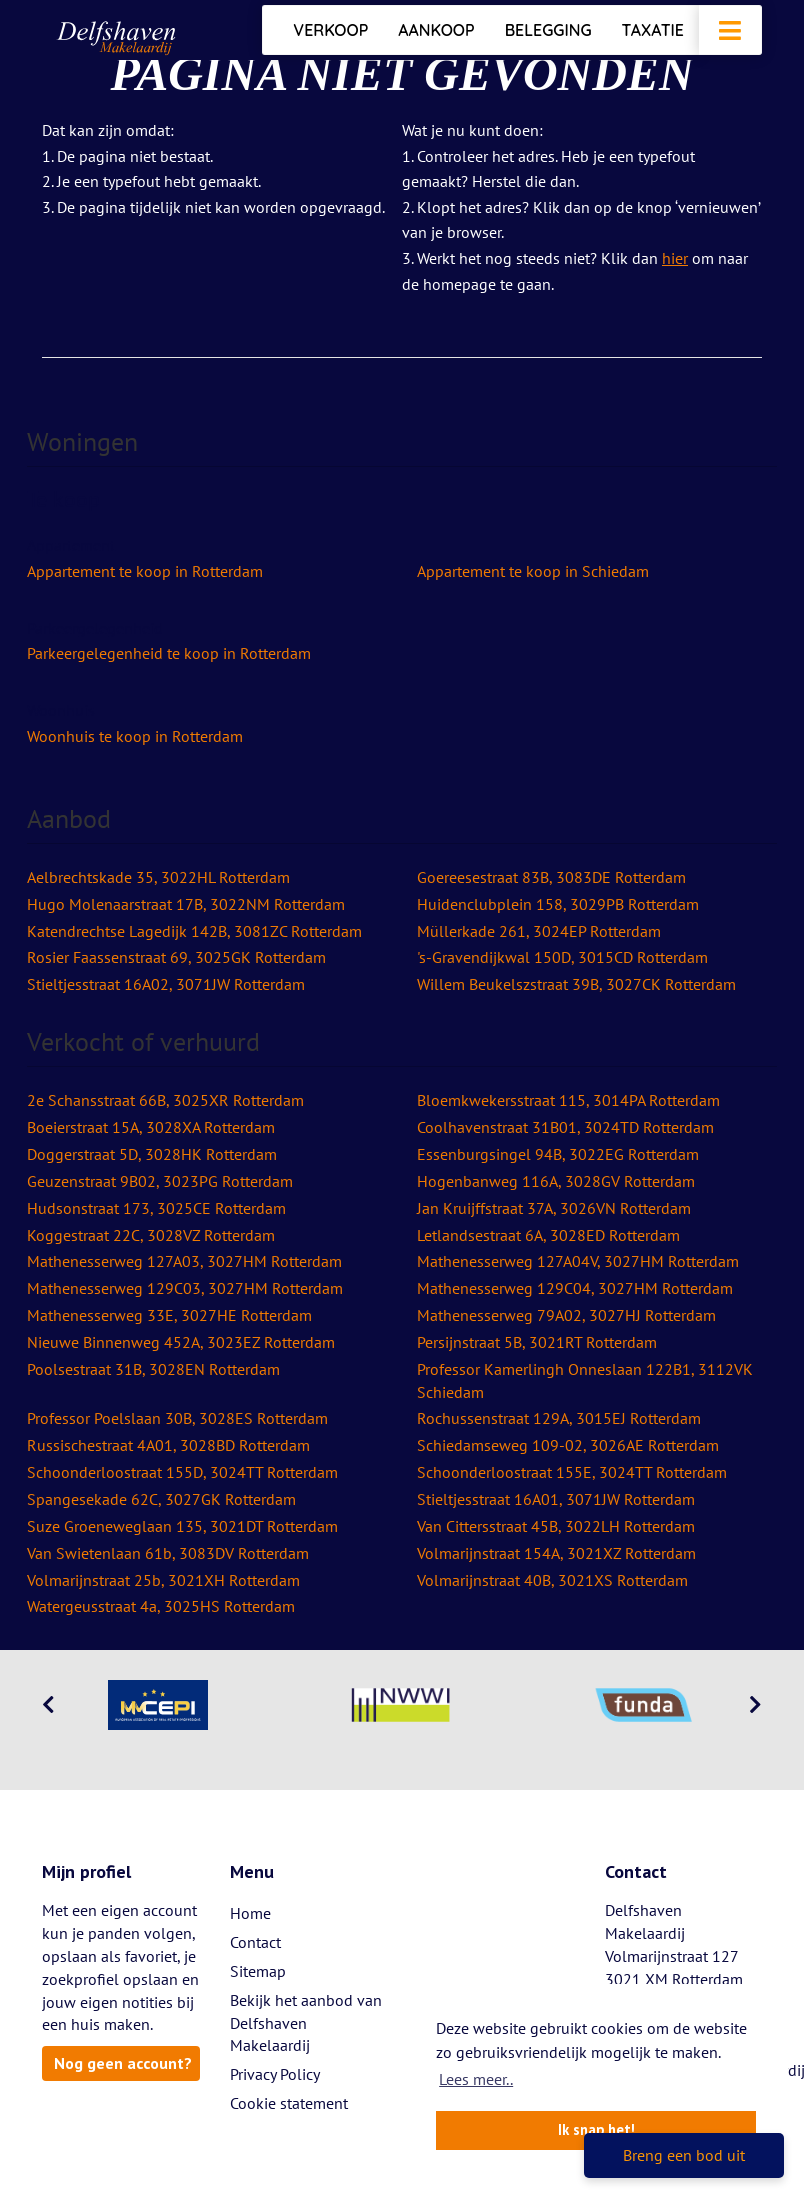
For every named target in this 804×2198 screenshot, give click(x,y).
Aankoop (436, 30)
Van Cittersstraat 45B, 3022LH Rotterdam (556, 1526)
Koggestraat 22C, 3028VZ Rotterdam (151, 1235)
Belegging (548, 30)
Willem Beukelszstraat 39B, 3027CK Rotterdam (576, 984)
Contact (255, 1942)
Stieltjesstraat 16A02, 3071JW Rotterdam (166, 984)
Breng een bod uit (684, 2155)
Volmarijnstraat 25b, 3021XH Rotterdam (163, 1580)
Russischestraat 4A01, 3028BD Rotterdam (168, 1445)
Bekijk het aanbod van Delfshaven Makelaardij (306, 2023)
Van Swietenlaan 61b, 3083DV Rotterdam (168, 1553)
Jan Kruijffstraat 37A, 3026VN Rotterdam (554, 1208)
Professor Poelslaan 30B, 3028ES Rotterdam (177, 1418)
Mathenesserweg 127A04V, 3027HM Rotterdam (578, 1261)
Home (250, 1913)
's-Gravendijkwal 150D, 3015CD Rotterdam (562, 957)
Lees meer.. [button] (476, 2079)
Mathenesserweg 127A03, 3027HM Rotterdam (184, 1261)
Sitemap (258, 1971)
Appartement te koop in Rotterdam (145, 571)
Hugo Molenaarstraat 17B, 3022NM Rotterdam (186, 904)
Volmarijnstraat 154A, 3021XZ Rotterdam (556, 1553)
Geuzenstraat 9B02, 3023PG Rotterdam (160, 1181)
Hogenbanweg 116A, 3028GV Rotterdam (556, 1181)
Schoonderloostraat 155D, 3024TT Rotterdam (182, 1472)
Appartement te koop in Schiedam (533, 571)
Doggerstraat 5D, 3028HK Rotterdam (152, 1154)
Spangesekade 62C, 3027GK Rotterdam (161, 1499)
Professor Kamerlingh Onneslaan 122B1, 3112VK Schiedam (585, 1380)
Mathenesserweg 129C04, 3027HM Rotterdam (575, 1288)
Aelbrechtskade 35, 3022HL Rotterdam (158, 877)
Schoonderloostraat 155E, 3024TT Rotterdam (572, 1472)
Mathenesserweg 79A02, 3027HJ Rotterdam (566, 1315)
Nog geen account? (123, 2063)
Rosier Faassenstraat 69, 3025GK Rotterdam (176, 957)
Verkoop (330, 30)
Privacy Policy (275, 2074)
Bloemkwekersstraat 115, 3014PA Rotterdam (568, 1100)
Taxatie (653, 30)
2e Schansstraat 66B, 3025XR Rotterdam (165, 1100)
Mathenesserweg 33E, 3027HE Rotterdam (169, 1315)
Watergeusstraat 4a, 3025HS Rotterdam (161, 1606)
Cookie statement (289, 2103)
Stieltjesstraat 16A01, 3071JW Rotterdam (556, 1499)
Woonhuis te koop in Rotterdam (135, 736)
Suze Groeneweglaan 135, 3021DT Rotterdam (182, 1526)
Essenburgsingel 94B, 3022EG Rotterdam (558, 1154)
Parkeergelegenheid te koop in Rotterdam (169, 653)
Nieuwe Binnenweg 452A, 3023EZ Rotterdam (181, 1342)
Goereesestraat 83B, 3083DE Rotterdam (551, 877)
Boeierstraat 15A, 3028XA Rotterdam (151, 1127)
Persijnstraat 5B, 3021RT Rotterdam (537, 1342)
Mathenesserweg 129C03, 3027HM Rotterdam (185, 1288)
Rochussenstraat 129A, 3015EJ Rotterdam (559, 1418)
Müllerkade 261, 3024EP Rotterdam (539, 931)
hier (675, 258)
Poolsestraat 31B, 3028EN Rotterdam (153, 1369)
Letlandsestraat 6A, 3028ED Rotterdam (548, 1235)
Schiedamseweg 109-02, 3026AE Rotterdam (568, 1445)
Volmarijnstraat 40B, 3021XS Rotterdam (552, 1580)
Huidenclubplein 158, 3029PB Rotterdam (558, 904)
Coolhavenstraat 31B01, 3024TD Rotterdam (565, 1127)
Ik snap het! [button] (596, 2129)
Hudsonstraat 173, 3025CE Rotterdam (156, 1208)
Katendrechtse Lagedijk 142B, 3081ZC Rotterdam (194, 931)
